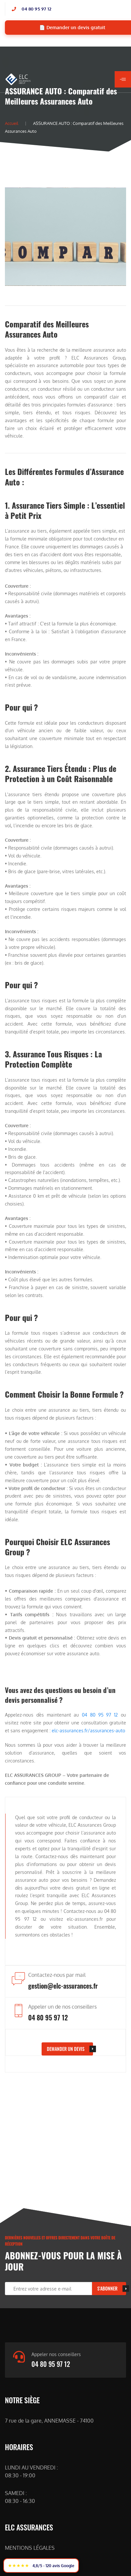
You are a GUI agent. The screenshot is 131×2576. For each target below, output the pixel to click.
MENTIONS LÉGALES (30, 2548)
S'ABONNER (107, 2288)
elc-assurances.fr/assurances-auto (88, 1730)
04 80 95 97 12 (36, 8)
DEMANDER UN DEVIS (65, 2048)
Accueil (11, 123)
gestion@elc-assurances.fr (63, 1986)
